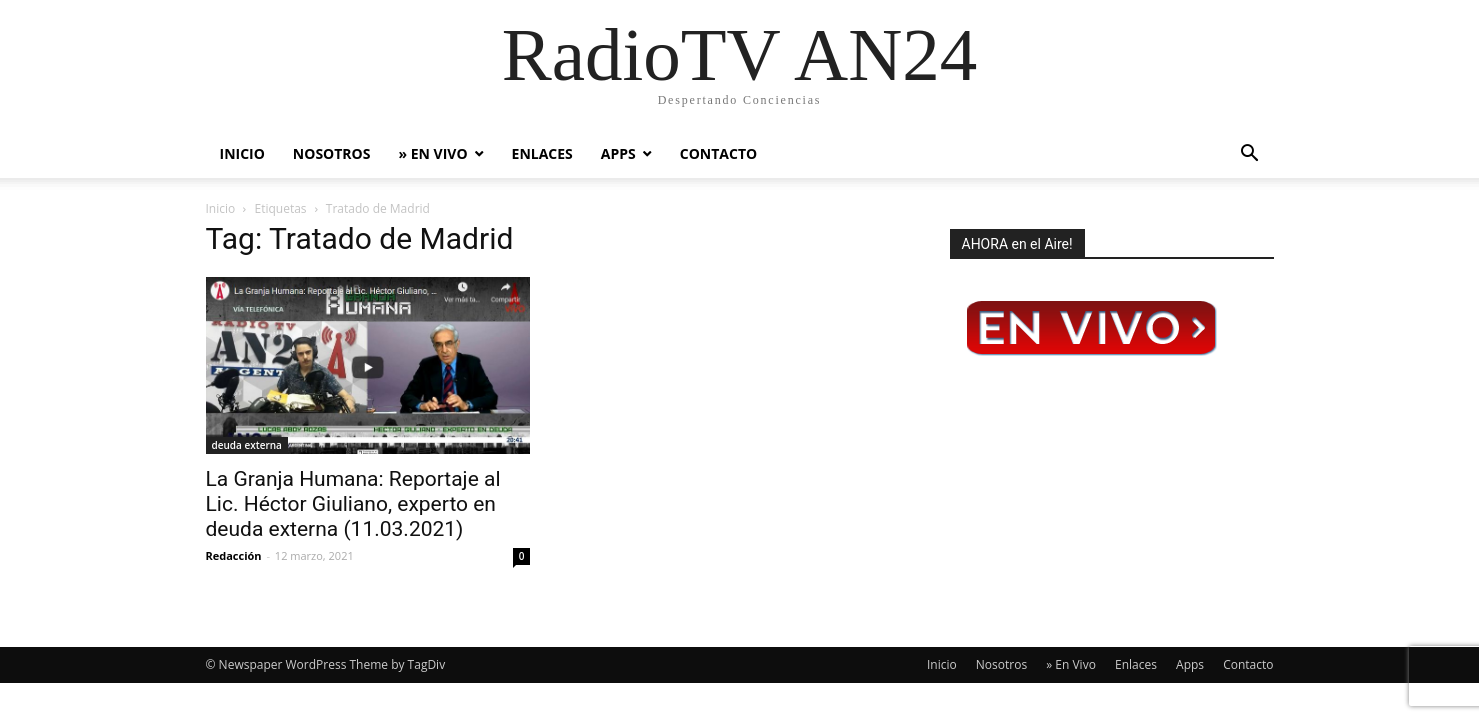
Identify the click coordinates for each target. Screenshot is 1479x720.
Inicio (242, 153)
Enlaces (542, 153)
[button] (1250, 155)
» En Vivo (432, 153)
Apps (618, 153)
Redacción (234, 555)
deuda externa (247, 445)
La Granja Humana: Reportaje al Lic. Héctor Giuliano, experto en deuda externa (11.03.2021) (353, 504)
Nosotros (332, 153)
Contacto (718, 153)
